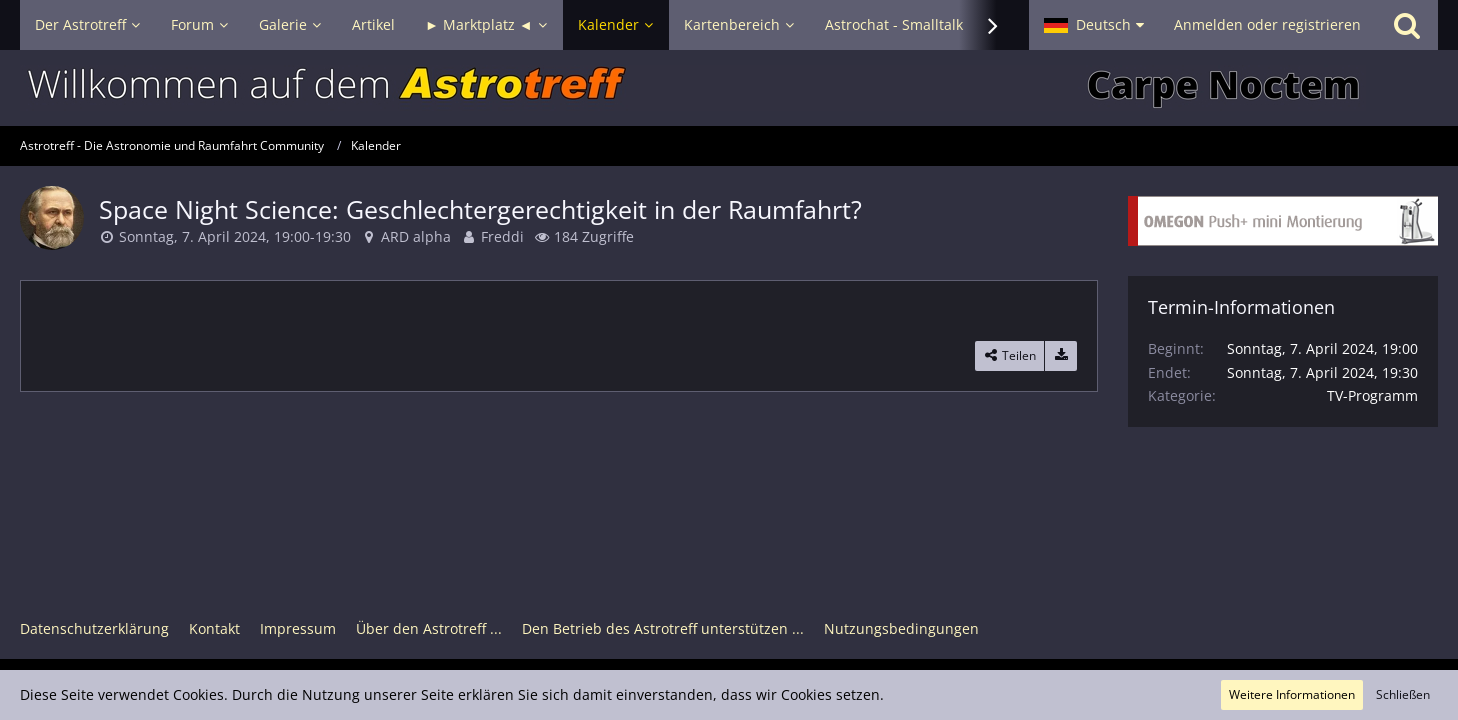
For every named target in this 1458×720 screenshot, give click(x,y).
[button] (1094, 25)
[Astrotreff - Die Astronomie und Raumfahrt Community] (729, 88)
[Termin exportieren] (1061, 356)
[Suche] (1407, 25)
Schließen (1403, 694)
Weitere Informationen (1292, 694)
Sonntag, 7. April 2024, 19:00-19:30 (235, 236)
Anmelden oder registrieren (1267, 24)
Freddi (502, 236)
